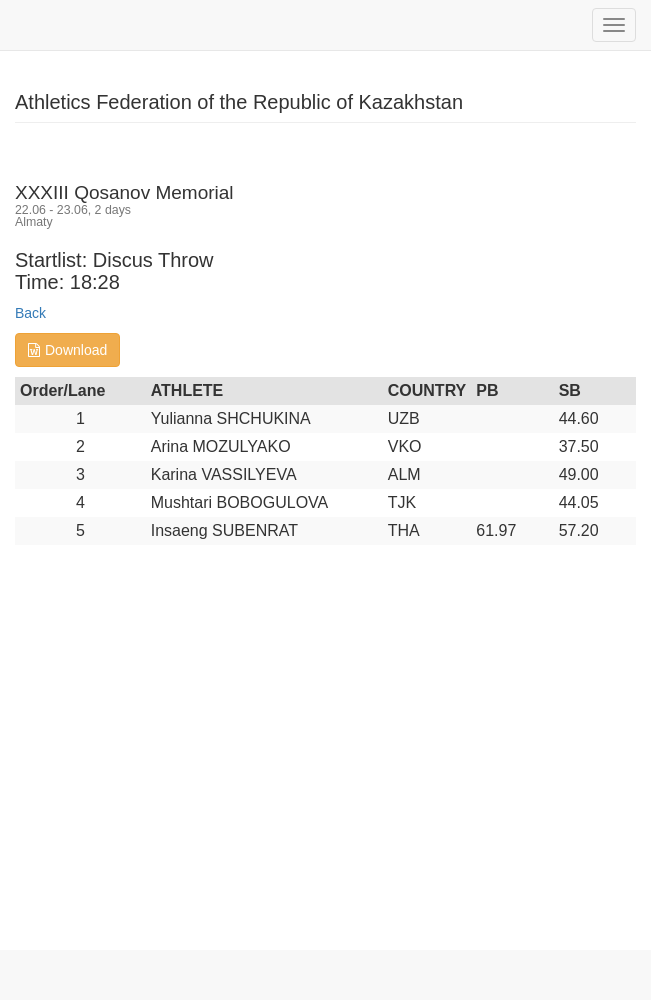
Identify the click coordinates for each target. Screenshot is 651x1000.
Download (67, 350)
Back (30, 313)
